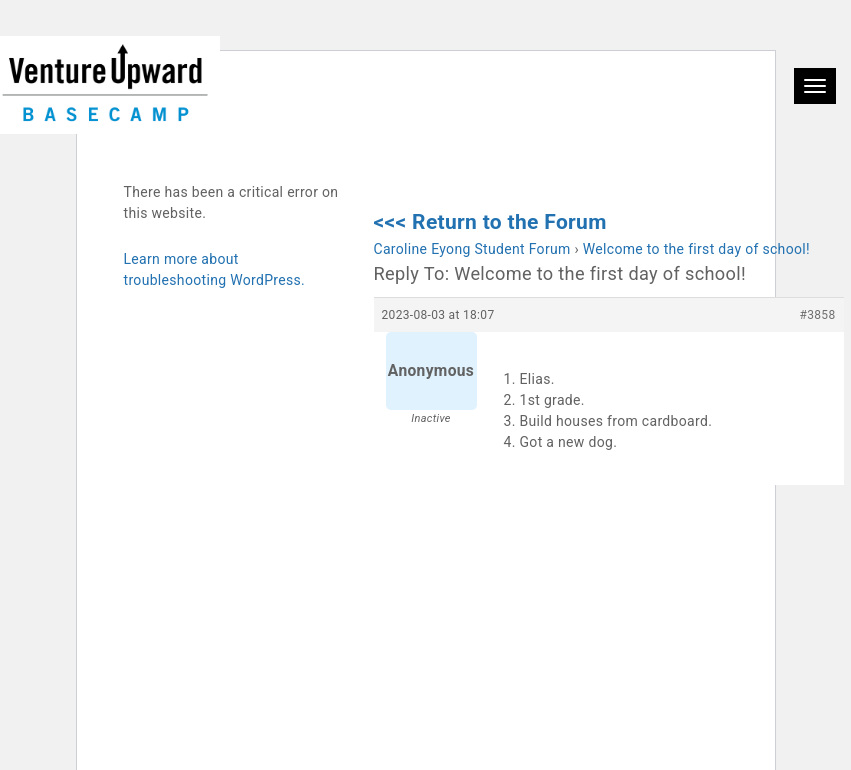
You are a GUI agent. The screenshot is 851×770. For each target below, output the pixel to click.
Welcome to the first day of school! (696, 249)
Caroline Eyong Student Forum (472, 249)
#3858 (818, 315)
